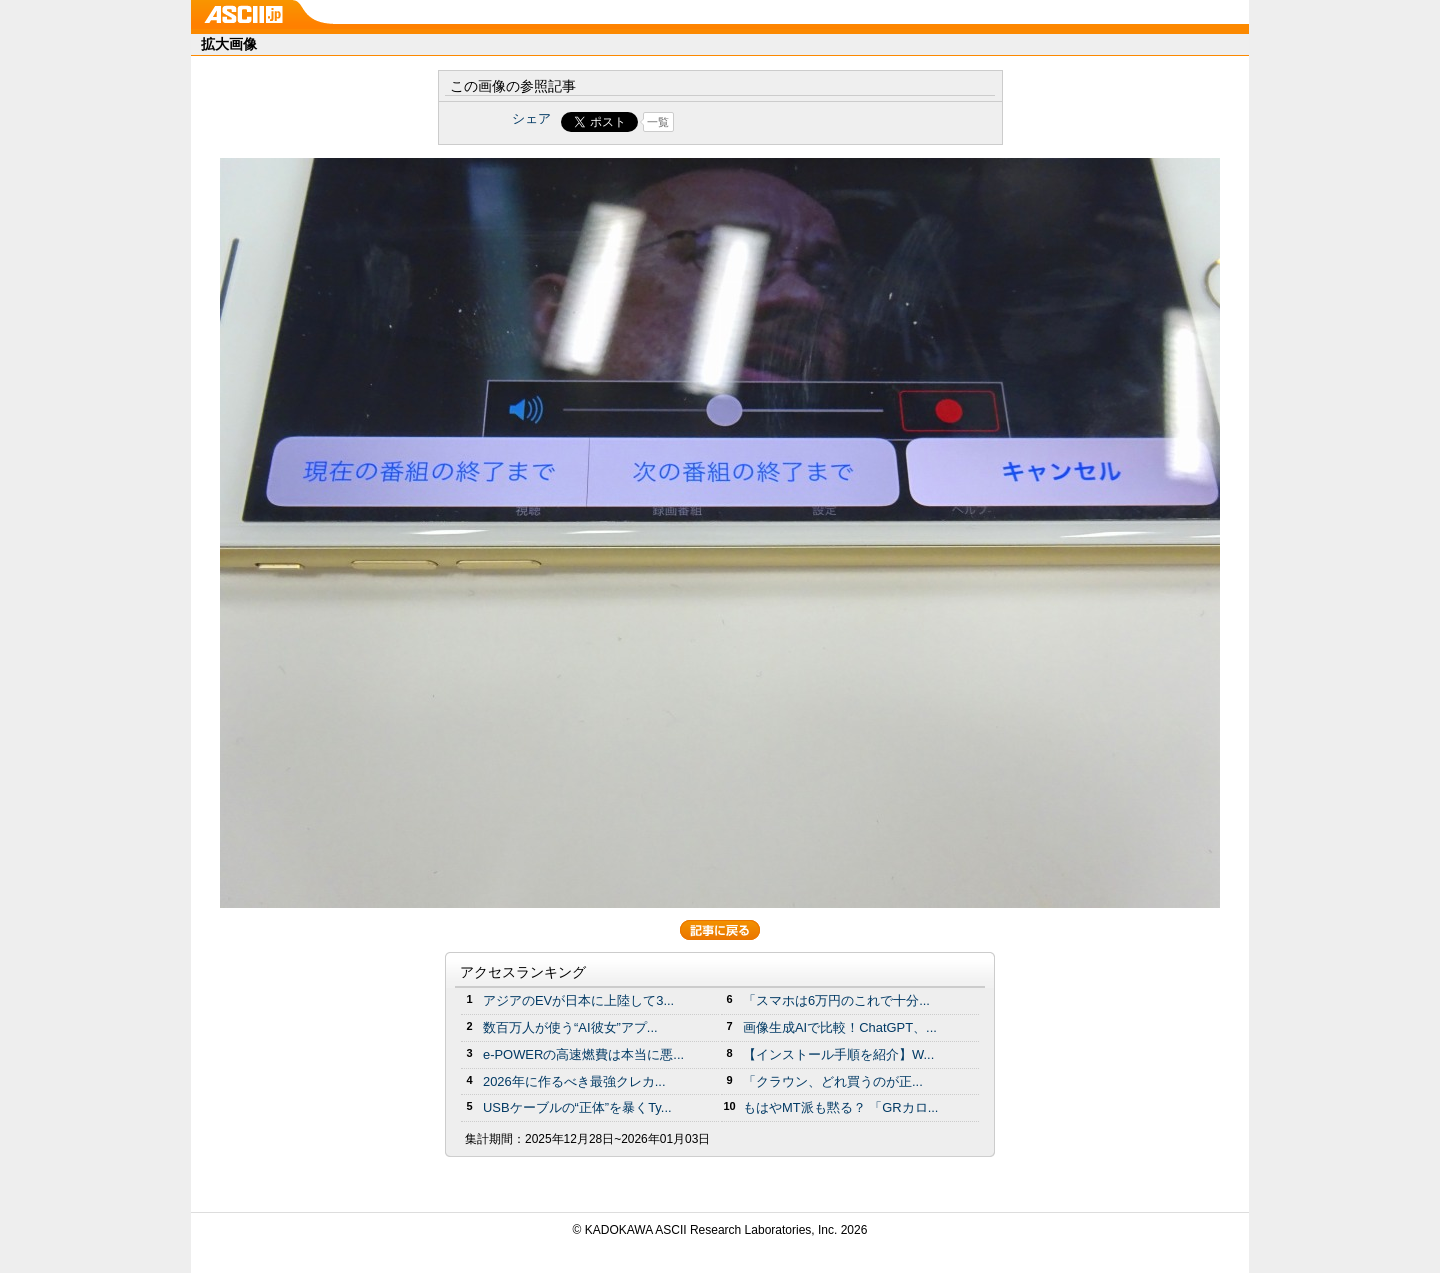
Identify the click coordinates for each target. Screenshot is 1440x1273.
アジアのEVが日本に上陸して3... (578, 1000)
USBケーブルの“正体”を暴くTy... (577, 1107)
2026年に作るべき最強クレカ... (574, 1081)
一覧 (658, 122)
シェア (531, 118)
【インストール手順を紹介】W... (838, 1054)
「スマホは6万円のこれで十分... (836, 1000)
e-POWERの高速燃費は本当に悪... (583, 1054)
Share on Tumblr (794, 122)
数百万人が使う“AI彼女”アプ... (570, 1027)
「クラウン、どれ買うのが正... (833, 1081)
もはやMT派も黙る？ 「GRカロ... (840, 1107)
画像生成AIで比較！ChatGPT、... (840, 1027)
